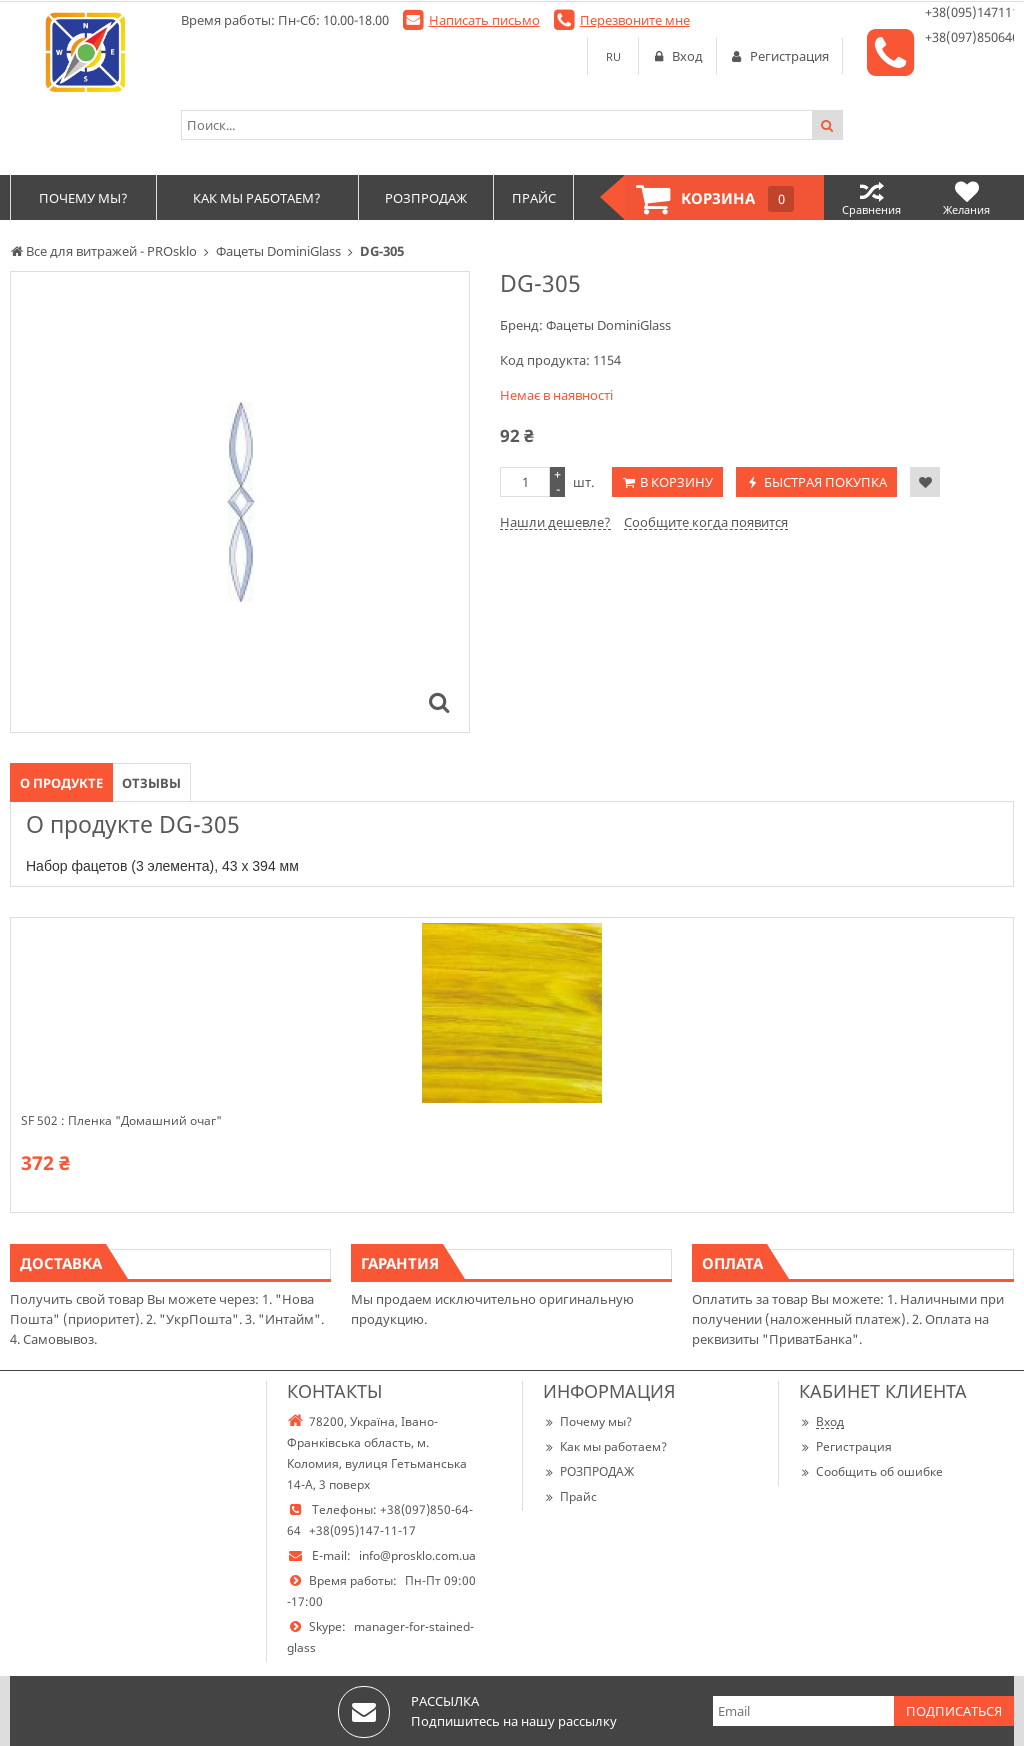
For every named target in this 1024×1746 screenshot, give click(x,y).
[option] (240, 502)
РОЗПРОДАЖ (588, 1471)
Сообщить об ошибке (871, 1471)
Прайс (570, 1496)
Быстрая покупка (825, 482)
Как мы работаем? (605, 1446)
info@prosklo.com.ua (417, 1555)
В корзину (676, 482)
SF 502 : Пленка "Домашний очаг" (121, 1121)
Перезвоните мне (635, 20)
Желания (966, 197)
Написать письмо (484, 20)
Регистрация (845, 1446)
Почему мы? (587, 1421)
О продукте (61, 783)
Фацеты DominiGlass (608, 325)
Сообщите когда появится (706, 522)
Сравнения (871, 197)
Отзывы (151, 783)
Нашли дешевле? (555, 522)
